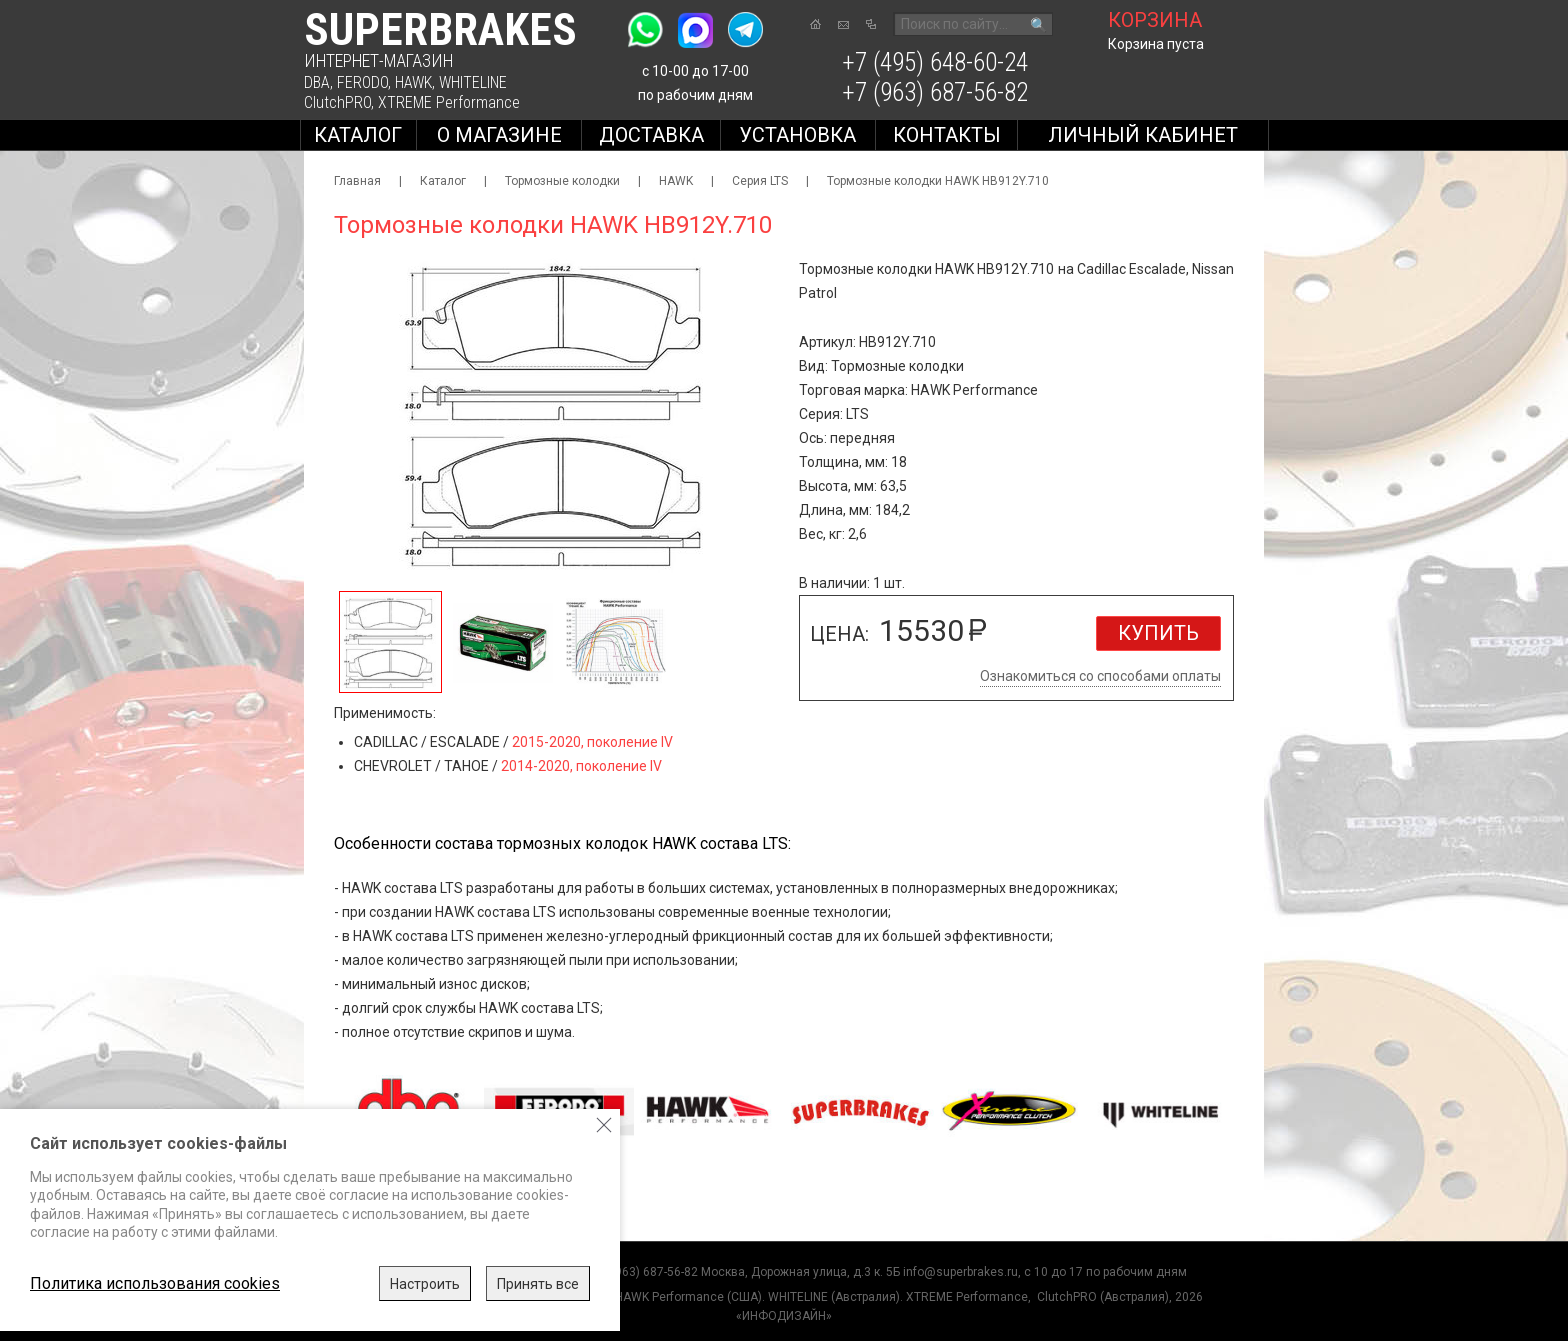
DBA (317, 82)
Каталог (358, 135)
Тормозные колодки (562, 181)
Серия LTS (760, 181)
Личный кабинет (1143, 135)
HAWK (413, 82)
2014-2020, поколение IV (581, 766)
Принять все (538, 1284)
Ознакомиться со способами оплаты (1100, 676)
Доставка (651, 135)
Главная (357, 181)
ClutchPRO (337, 102)
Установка (797, 135)
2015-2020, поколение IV (592, 742)
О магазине (499, 135)
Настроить (425, 1284)
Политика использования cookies (155, 1283)
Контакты (947, 135)
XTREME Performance (449, 102)
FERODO (362, 82)
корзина (1155, 20)
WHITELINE (473, 82)
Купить (1158, 633)
